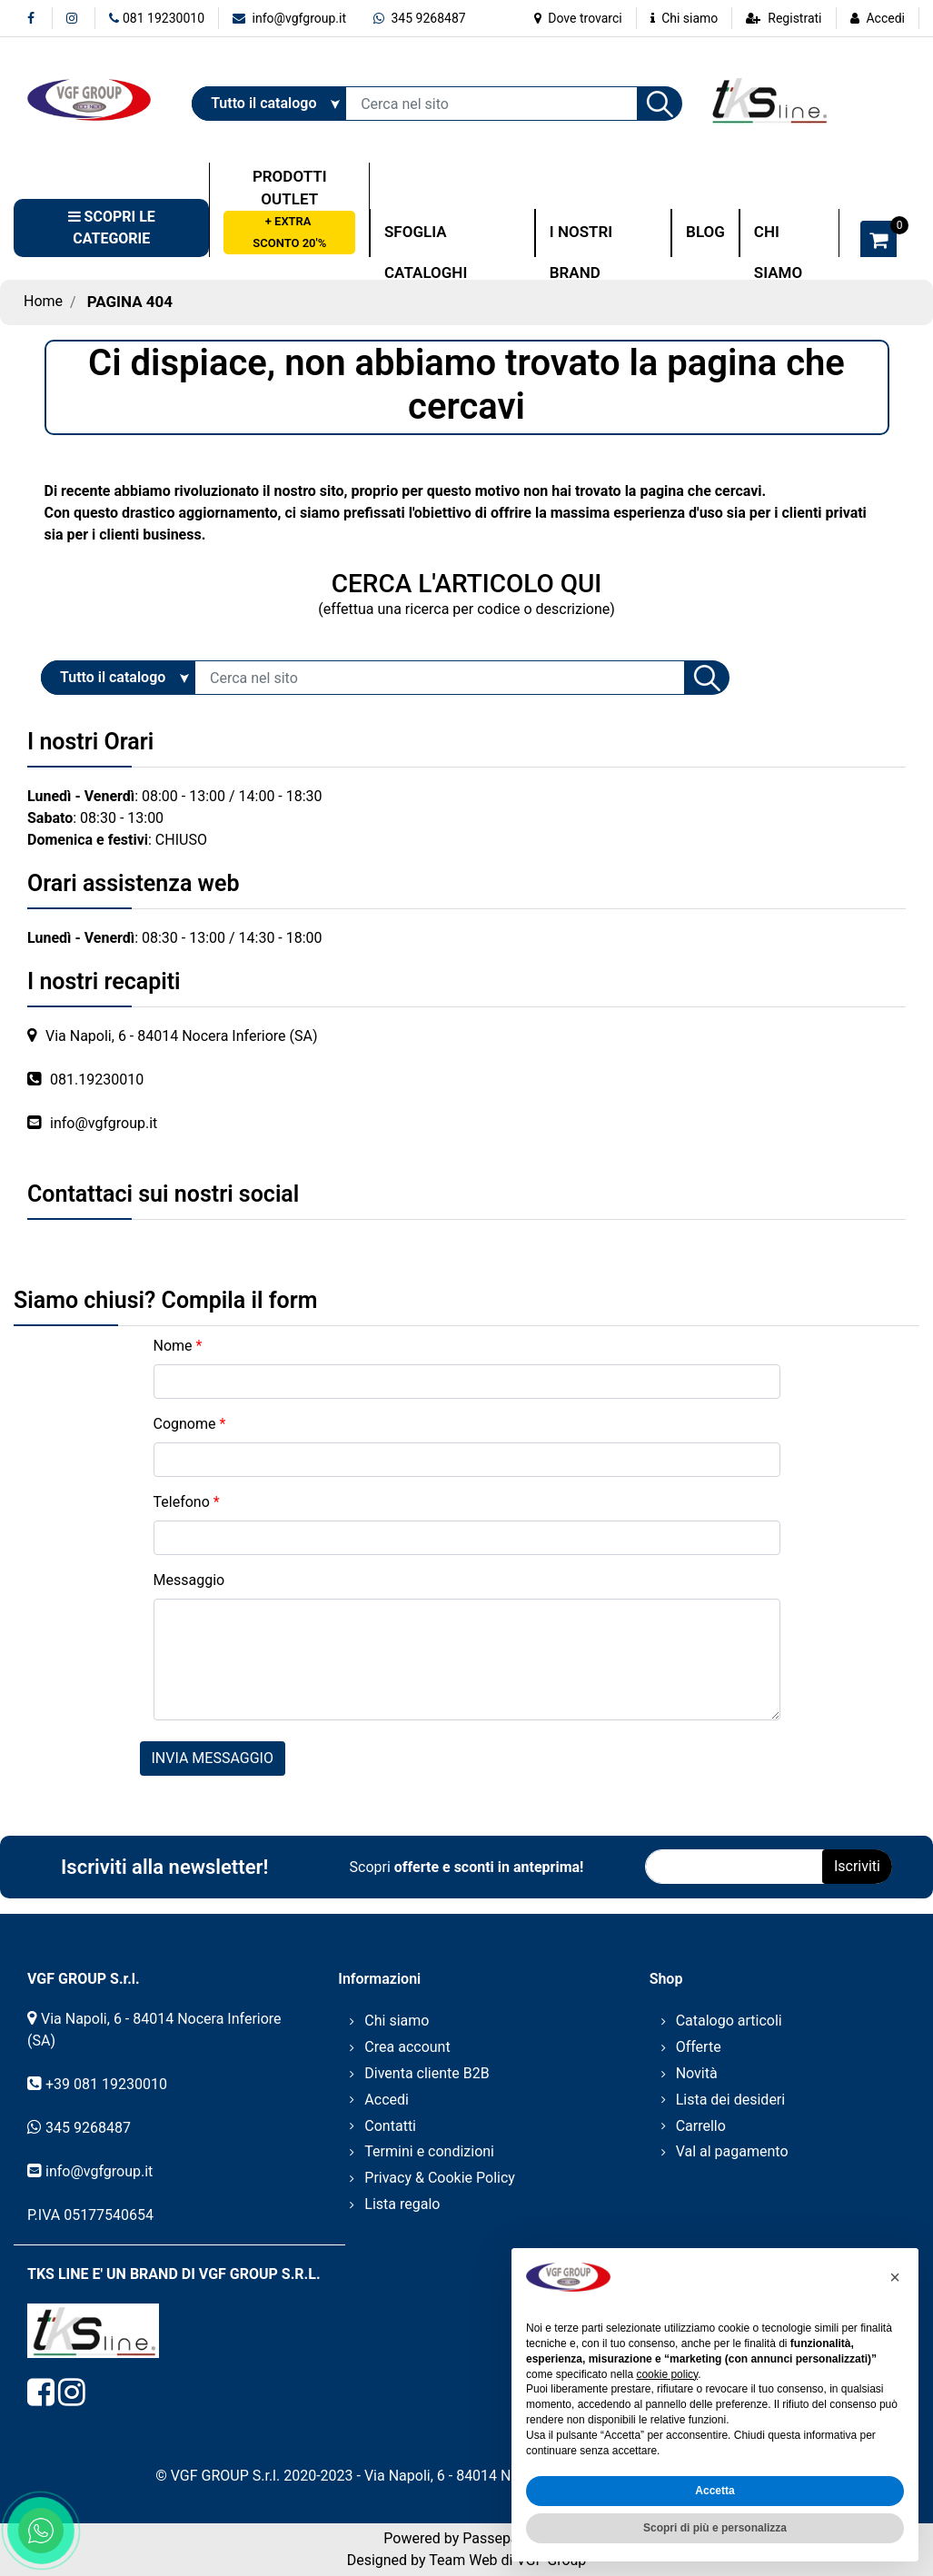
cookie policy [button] (667, 2374)
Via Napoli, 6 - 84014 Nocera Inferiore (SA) (181, 1036)
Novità (697, 2073)
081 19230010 (156, 18)
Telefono (187, 1502)
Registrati (794, 18)
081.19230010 (97, 1079)
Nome (178, 1345)
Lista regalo (402, 2204)
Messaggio (189, 1580)
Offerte (698, 2047)
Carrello (701, 2126)
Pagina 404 (130, 301)
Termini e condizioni (429, 2151)
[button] (659, 103)
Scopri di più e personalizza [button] (715, 2528)
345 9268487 (419, 18)
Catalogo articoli (729, 2020)
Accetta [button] (714, 2490)
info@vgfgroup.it (289, 18)
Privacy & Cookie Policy (439, 2177)
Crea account (407, 2047)
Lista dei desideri (731, 2099)
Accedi (885, 18)
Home (43, 301)
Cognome (190, 1423)
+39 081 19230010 (106, 2084)
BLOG (705, 232)
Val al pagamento (732, 2151)
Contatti (390, 2126)
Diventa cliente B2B (426, 2073)
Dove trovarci (578, 18)
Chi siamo (684, 18)
